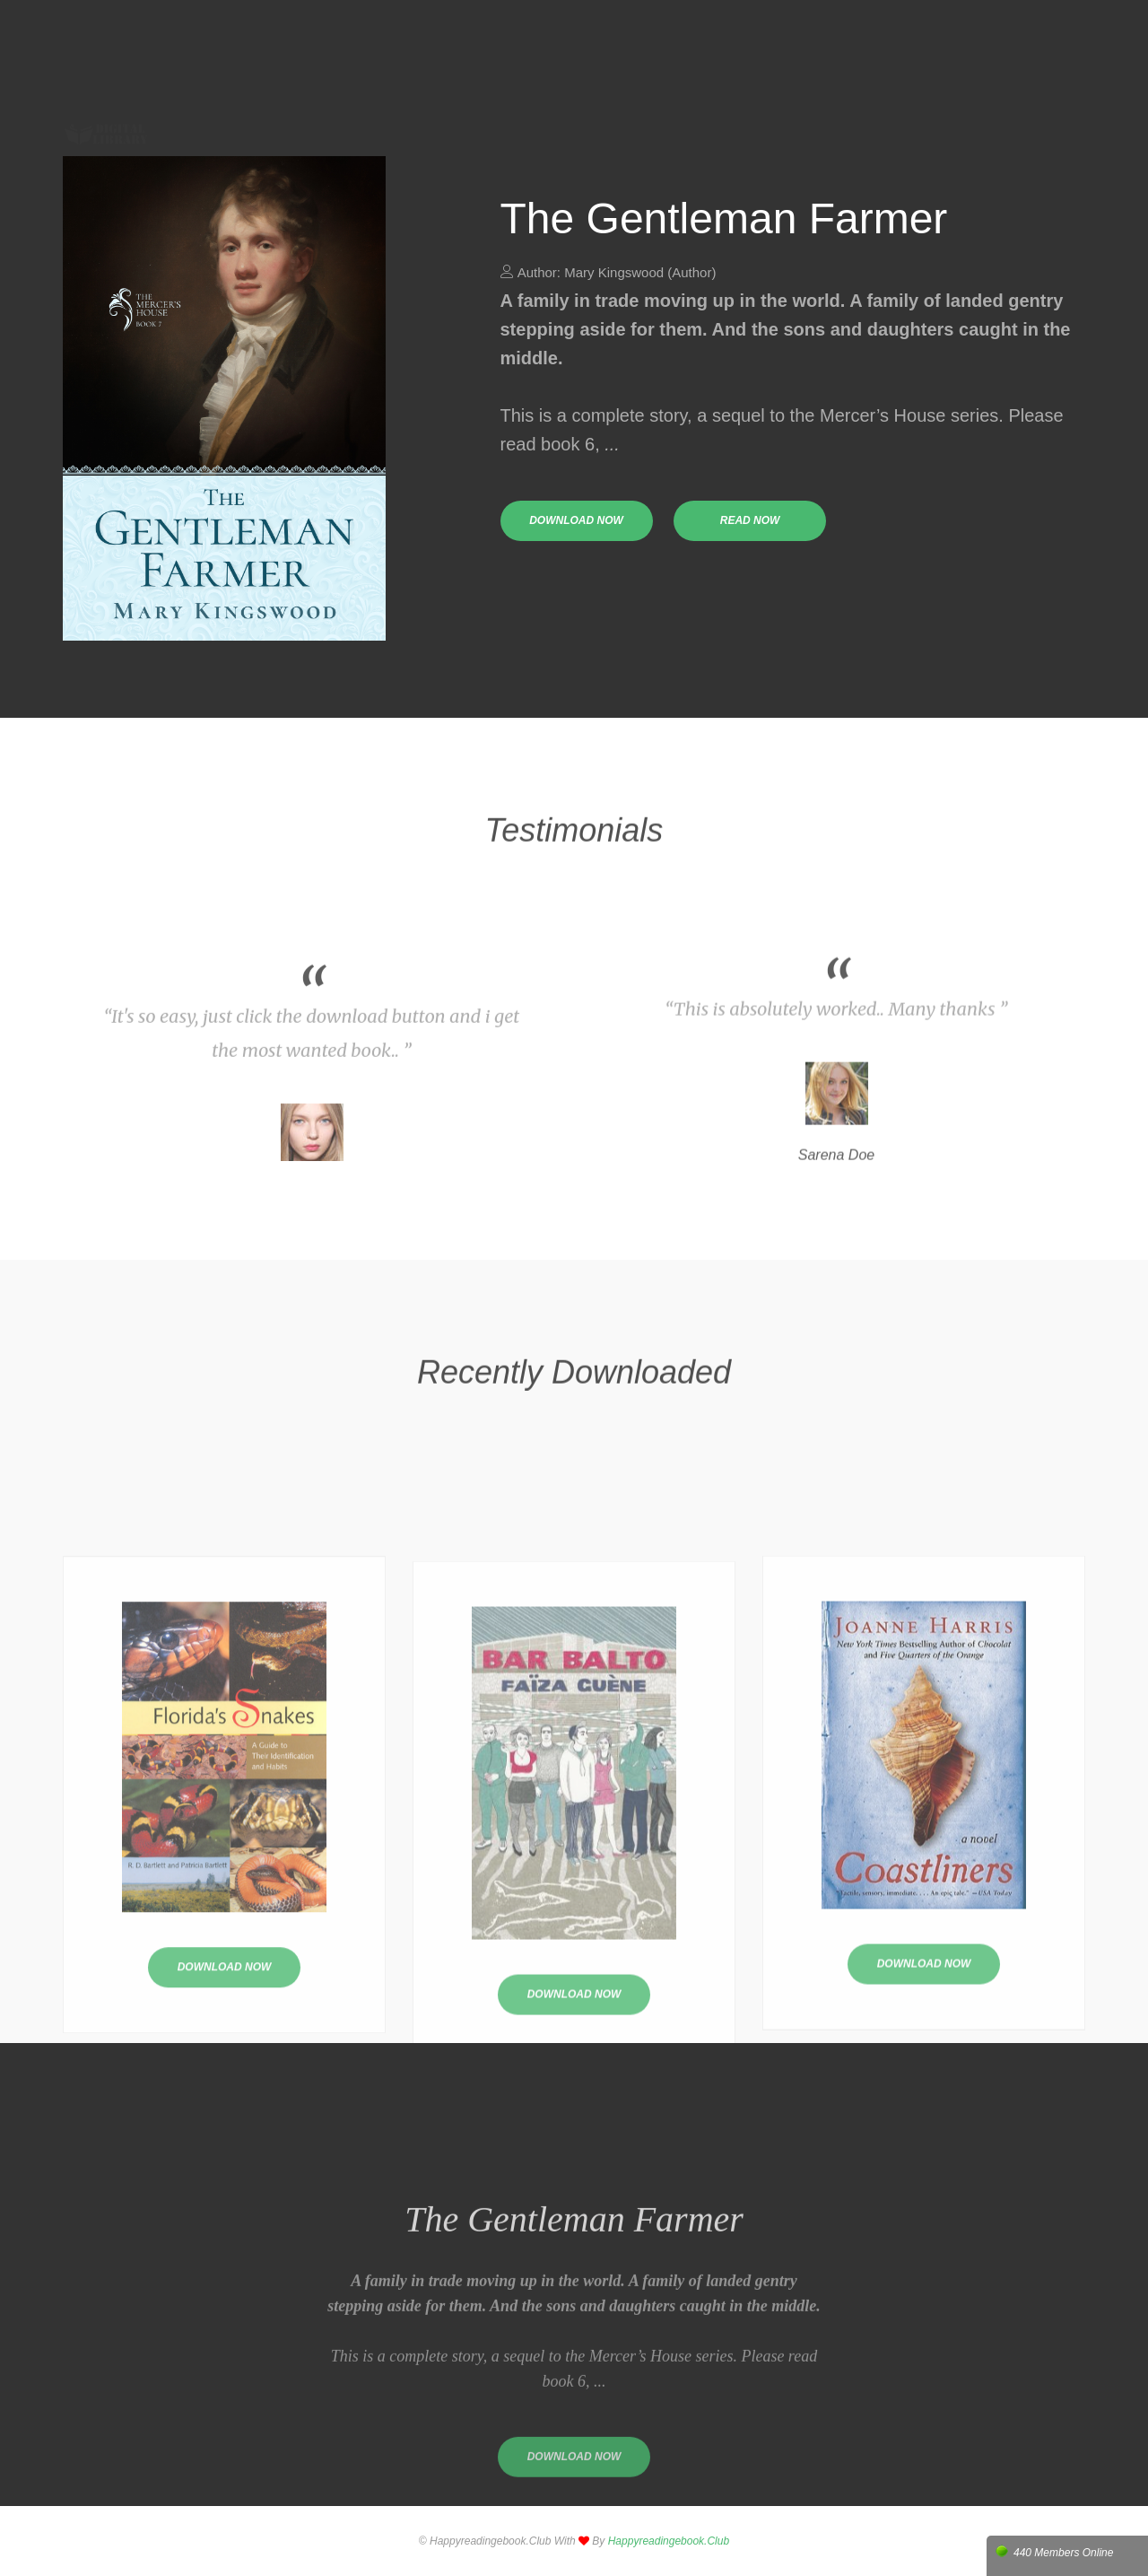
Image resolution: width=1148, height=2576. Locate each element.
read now (750, 520)
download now (576, 520)
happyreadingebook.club (668, 2541)
